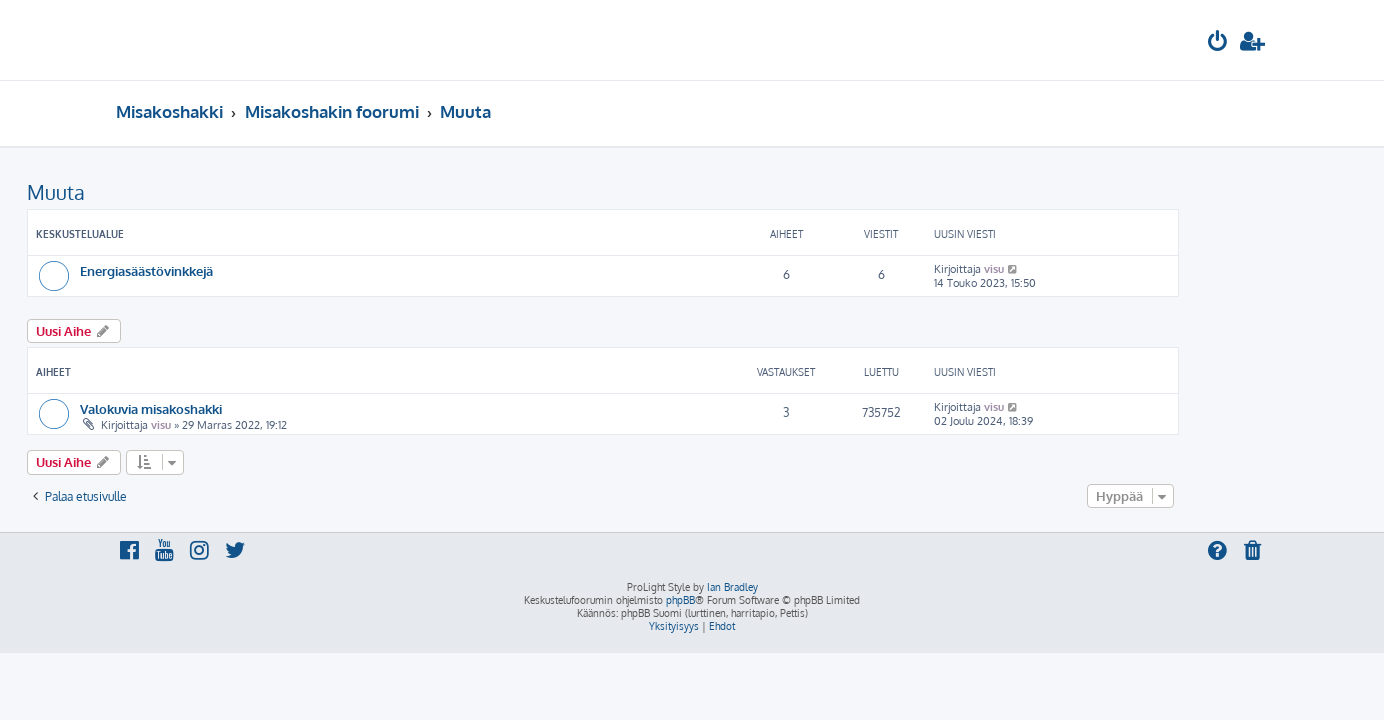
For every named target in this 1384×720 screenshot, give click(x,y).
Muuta (145, 192)
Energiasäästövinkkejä (235, 270)
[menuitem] (1218, 43)
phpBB (680, 600)
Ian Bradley (732, 587)
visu (1083, 269)
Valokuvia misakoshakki (240, 408)
